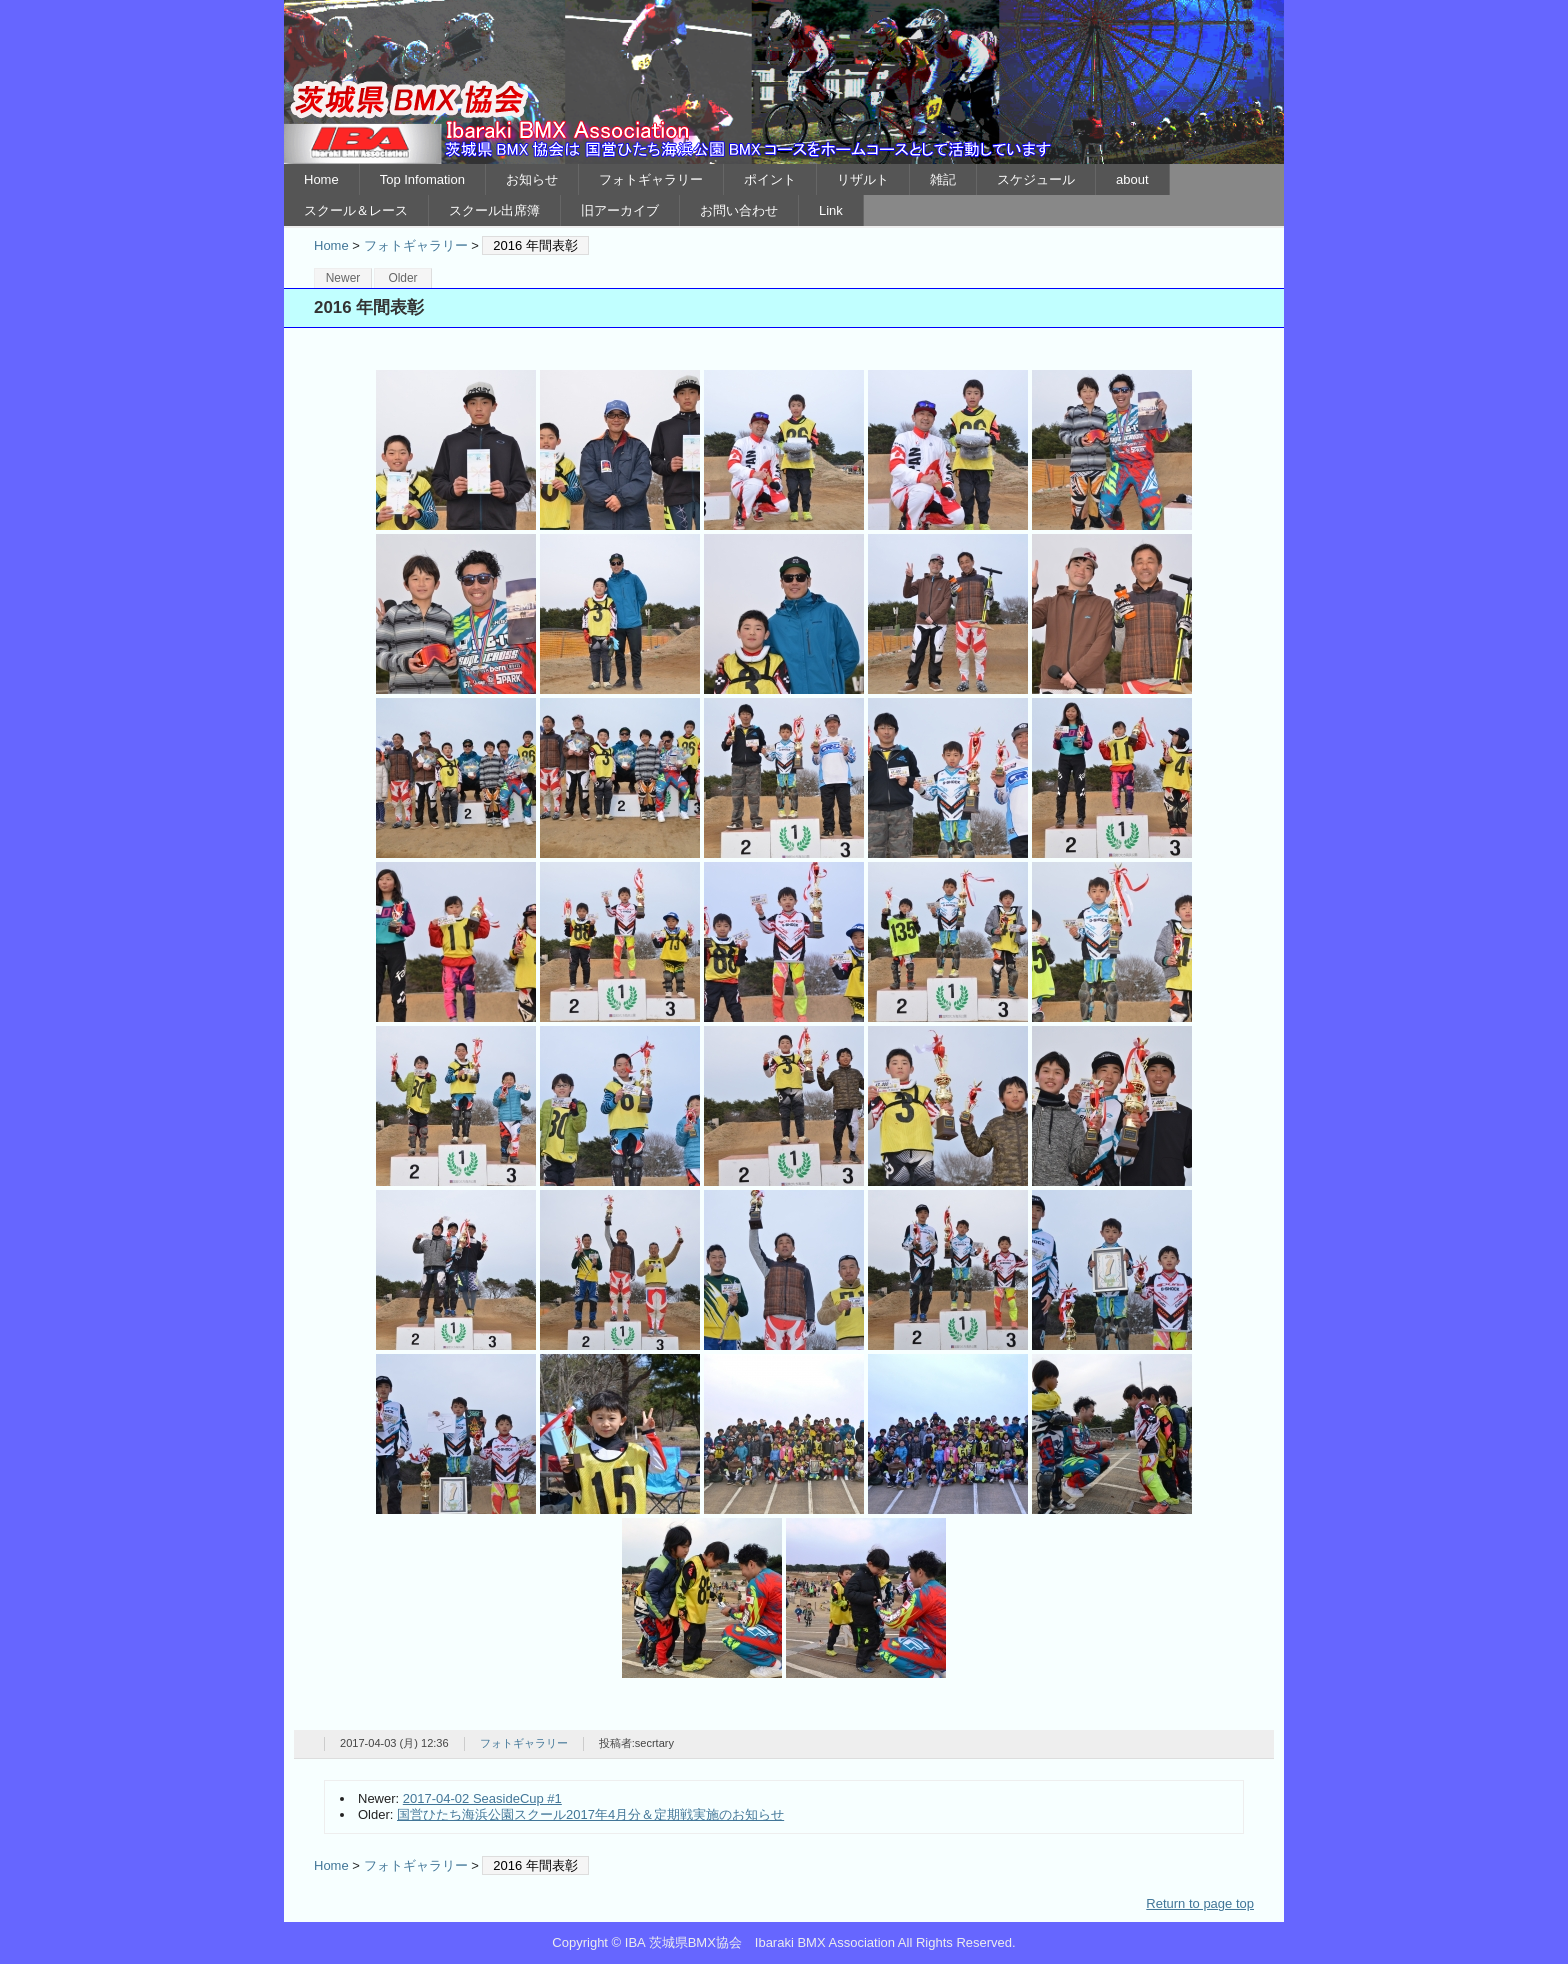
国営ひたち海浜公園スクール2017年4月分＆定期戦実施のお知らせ (590, 1814)
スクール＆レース (356, 210)
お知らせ (532, 179)
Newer (343, 278)
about (1132, 179)
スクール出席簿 (494, 210)
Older (402, 278)
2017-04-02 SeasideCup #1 (482, 1798)
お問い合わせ (739, 210)
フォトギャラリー (651, 179)
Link (831, 210)
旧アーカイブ (620, 210)
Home (321, 179)
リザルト (863, 179)
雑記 (943, 179)
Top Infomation (422, 179)
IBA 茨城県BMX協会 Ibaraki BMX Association (784, 82)
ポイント (770, 179)
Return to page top (1200, 1903)
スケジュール (1036, 179)
